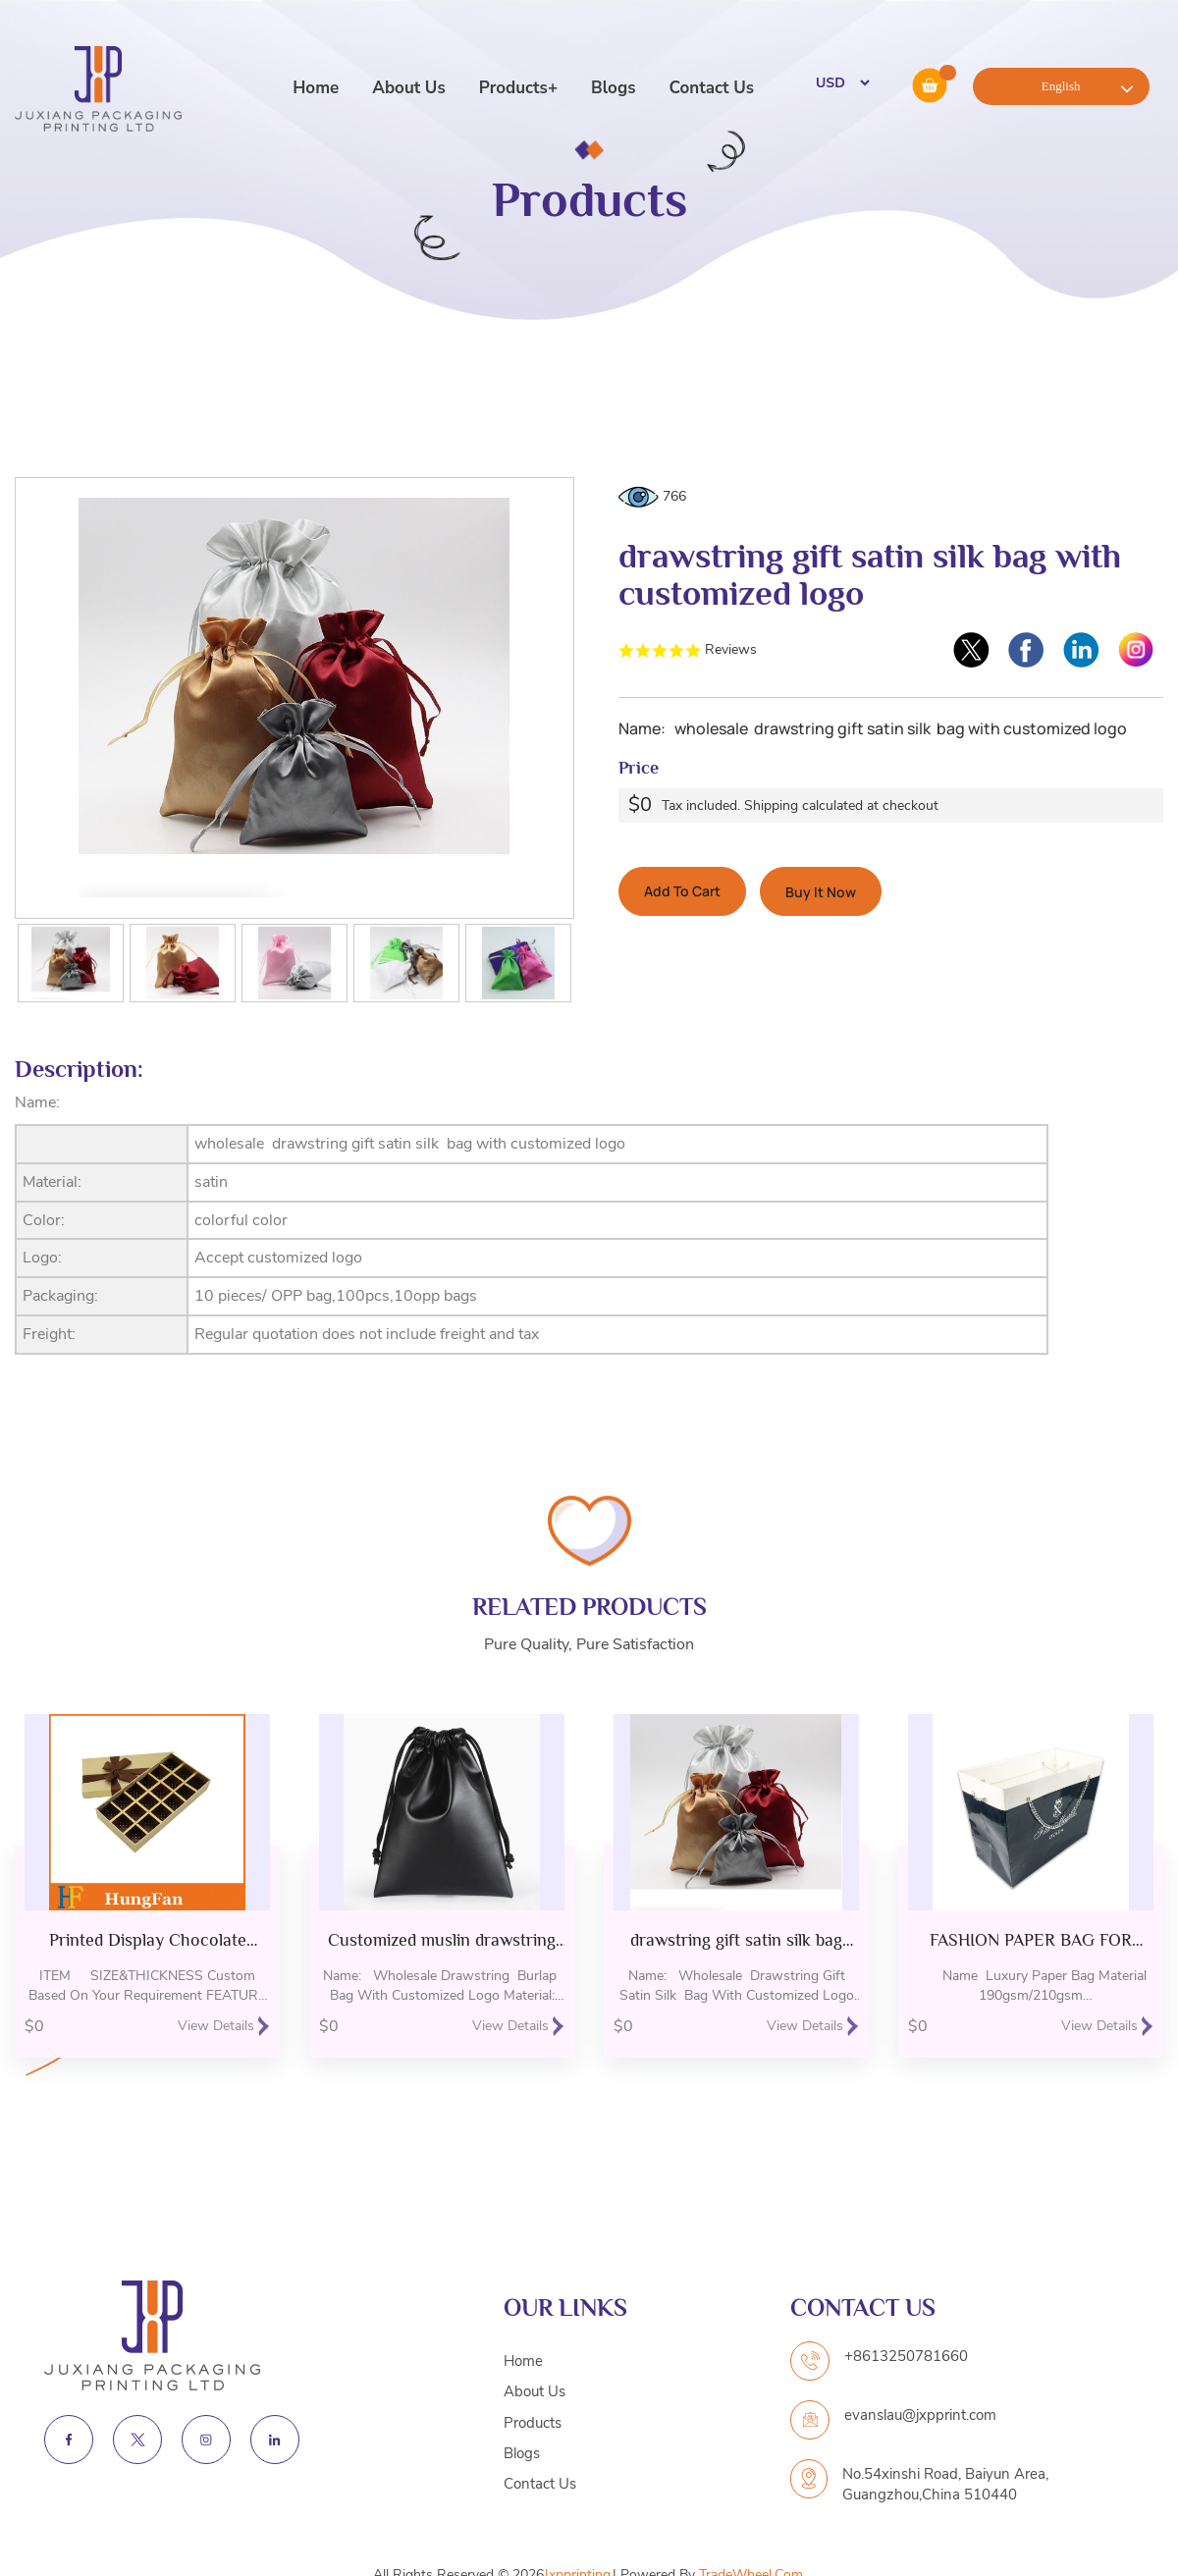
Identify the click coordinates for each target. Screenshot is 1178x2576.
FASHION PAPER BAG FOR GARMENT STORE (1031, 1940)
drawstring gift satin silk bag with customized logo (736, 1940)
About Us (408, 88)
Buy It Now (820, 892)
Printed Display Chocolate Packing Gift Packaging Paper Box (147, 1940)
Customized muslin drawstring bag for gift (442, 1940)
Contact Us (711, 88)
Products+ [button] (518, 88)
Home (316, 88)
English (1061, 86)
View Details (224, 2025)
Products (533, 2423)
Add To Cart (682, 891)
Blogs (613, 88)
